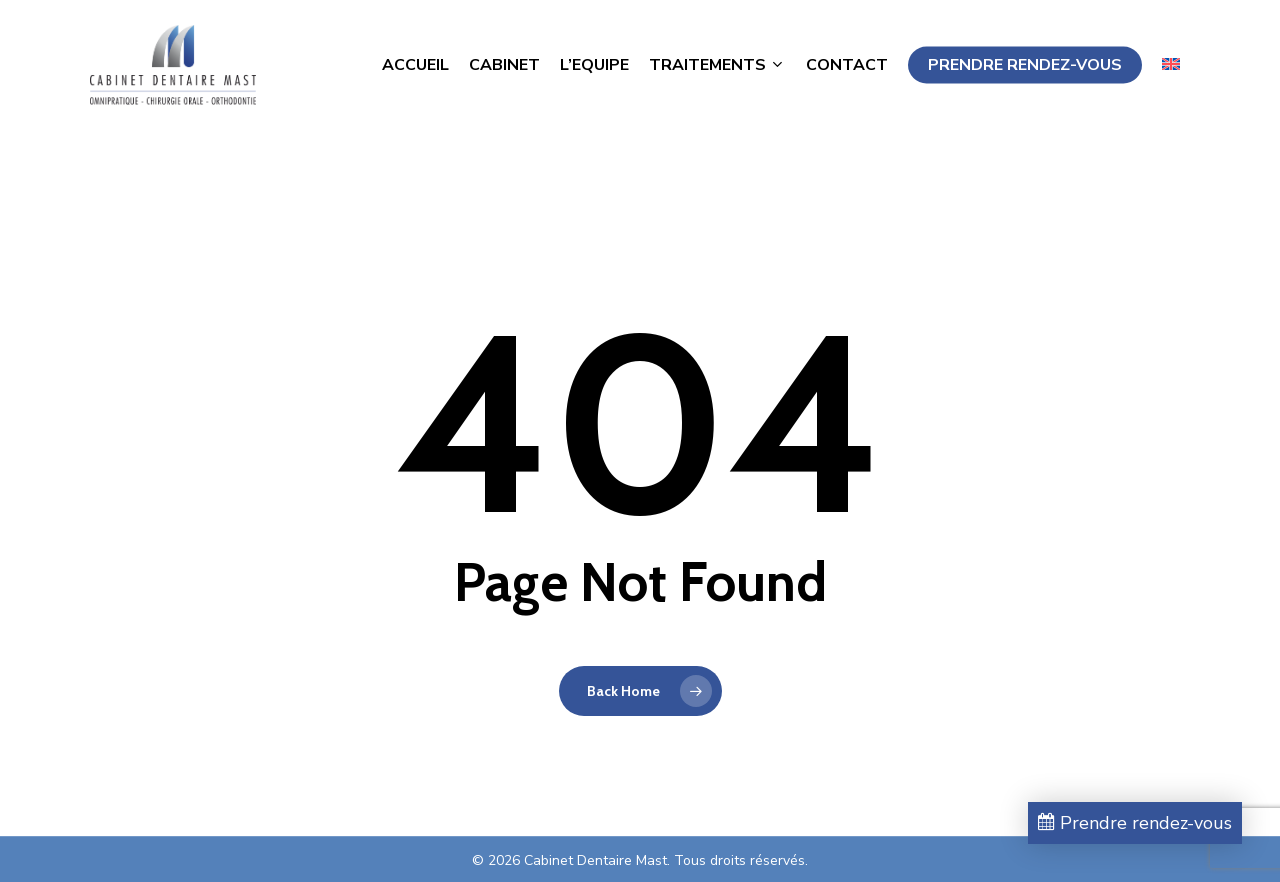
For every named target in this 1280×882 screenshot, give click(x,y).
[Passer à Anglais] (1171, 74)
